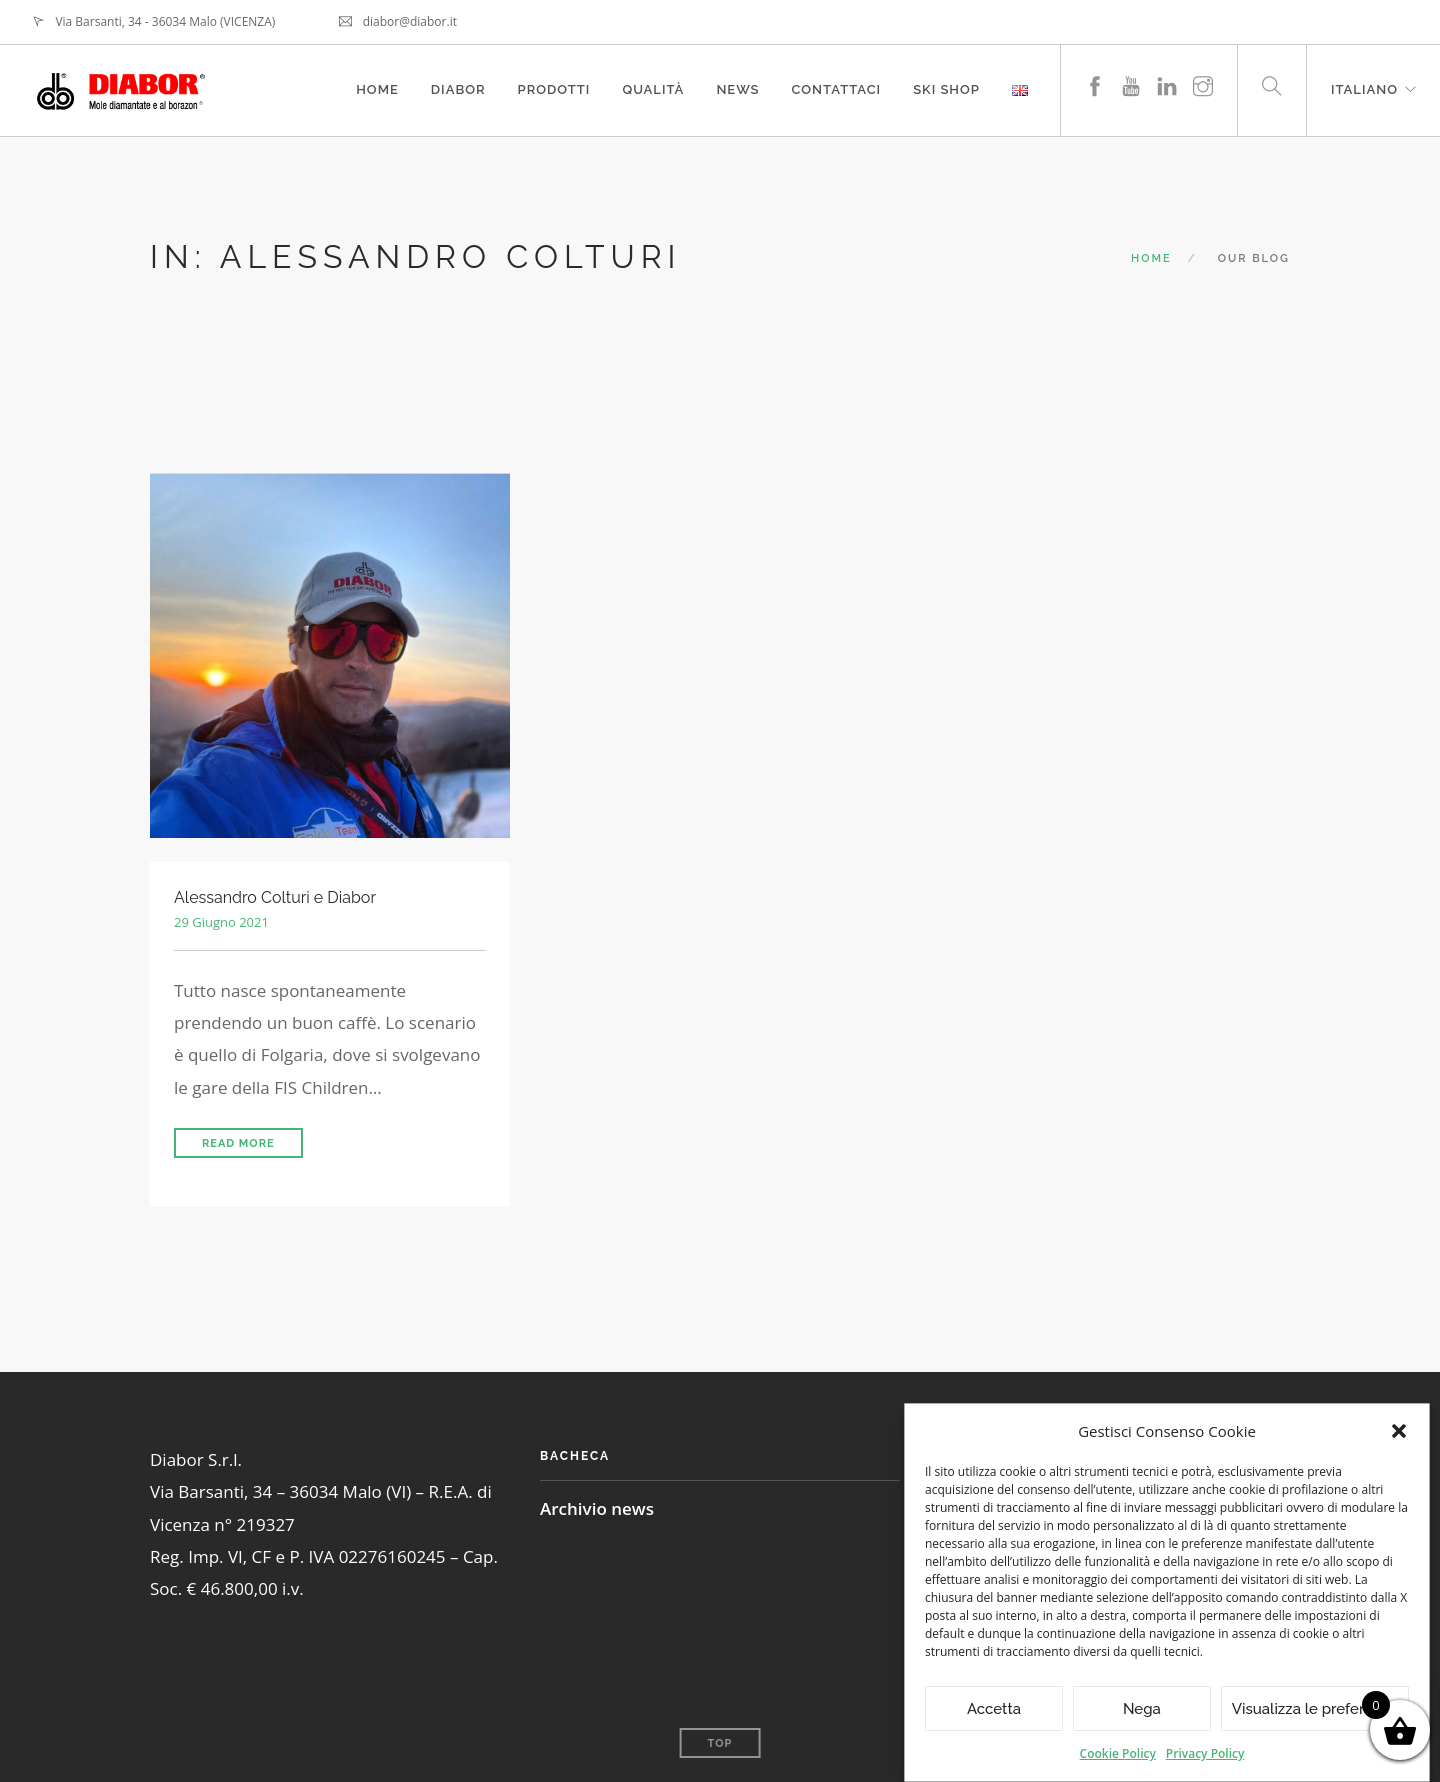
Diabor (458, 89)
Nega (1142, 1709)
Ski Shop (946, 89)
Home (377, 89)
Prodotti (554, 89)
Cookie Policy (1118, 1753)
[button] (1399, 1431)
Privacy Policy (1205, 1753)
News (737, 89)
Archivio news (597, 1508)
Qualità (653, 89)
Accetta (994, 1709)
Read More (238, 1143)
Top (720, 1743)
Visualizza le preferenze (1315, 1709)
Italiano (1364, 89)
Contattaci (837, 89)
